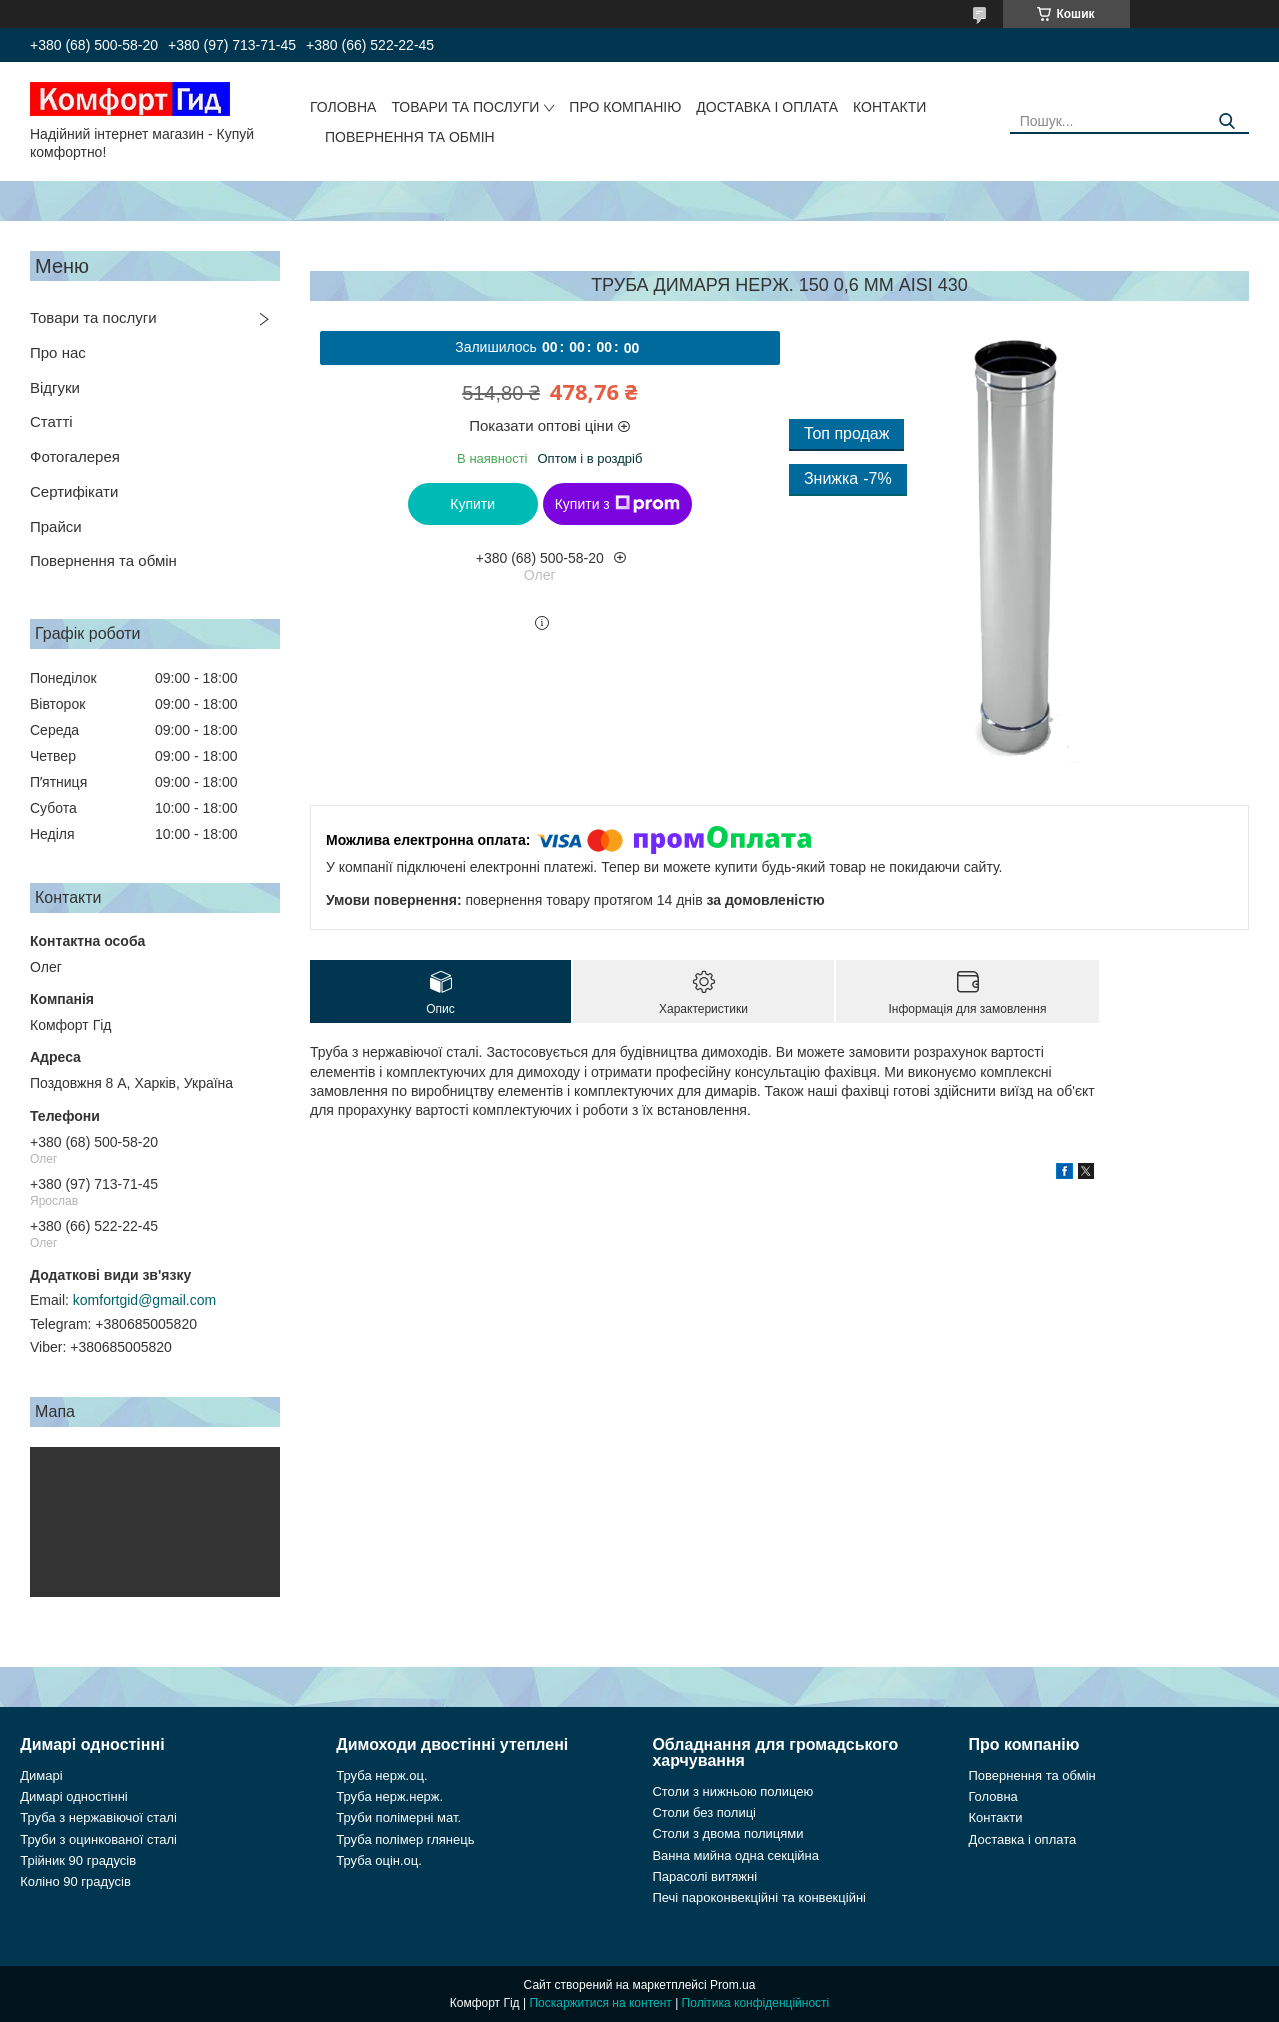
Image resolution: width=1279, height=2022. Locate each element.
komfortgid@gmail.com (144, 1300)
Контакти (889, 107)
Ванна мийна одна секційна (735, 1855)
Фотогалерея (75, 456)
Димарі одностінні (74, 1796)
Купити (472, 504)
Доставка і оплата (767, 107)
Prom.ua (732, 1985)
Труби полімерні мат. (398, 1817)
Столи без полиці (704, 1812)
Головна (343, 107)
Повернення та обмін (410, 137)
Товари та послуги (465, 107)
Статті (51, 421)
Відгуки (55, 387)
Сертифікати (74, 491)
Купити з (617, 504)
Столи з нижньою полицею (732, 1791)
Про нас (58, 352)
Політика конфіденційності (756, 2003)
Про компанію (625, 107)
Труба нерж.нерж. (389, 1796)
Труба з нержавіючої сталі (98, 1817)
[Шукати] (1226, 121)
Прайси (56, 526)
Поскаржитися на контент (600, 2003)
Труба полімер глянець (405, 1839)
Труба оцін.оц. (379, 1860)
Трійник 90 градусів (78, 1860)
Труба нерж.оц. (381, 1775)
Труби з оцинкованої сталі (98, 1839)
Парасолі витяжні (704, 1876)
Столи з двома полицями (727, 1833)
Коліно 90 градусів (75, 1881)
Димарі (41, 1775)
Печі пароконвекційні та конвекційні (759, 1897)
